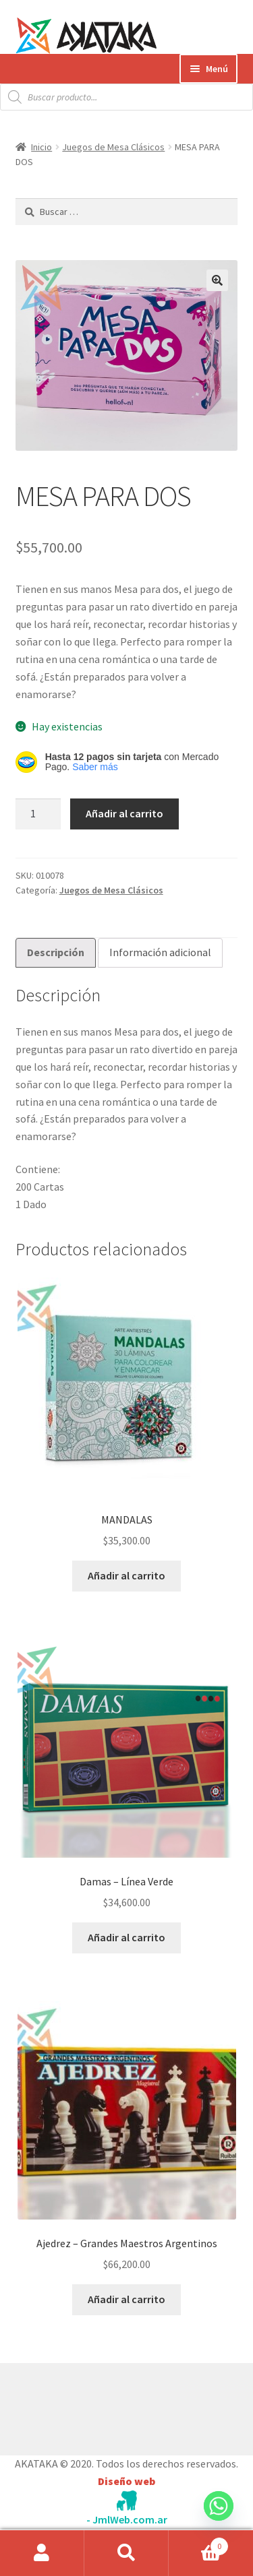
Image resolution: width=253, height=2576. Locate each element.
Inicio (41, 147)
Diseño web (126, 2481)
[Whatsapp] (218, 2519)
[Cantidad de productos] (38, 813)
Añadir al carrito (124, 813)
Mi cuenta (42, 2553)
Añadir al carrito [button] (126, 1575)
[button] (217, 280)
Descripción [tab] (55, 952)
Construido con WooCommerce (87, 2406)
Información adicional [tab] (160, 952)
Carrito (198, 2543)
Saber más (95, 766)
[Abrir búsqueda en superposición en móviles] (126, 97)
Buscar (126, 2553)
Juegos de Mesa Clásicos (113, 147)
